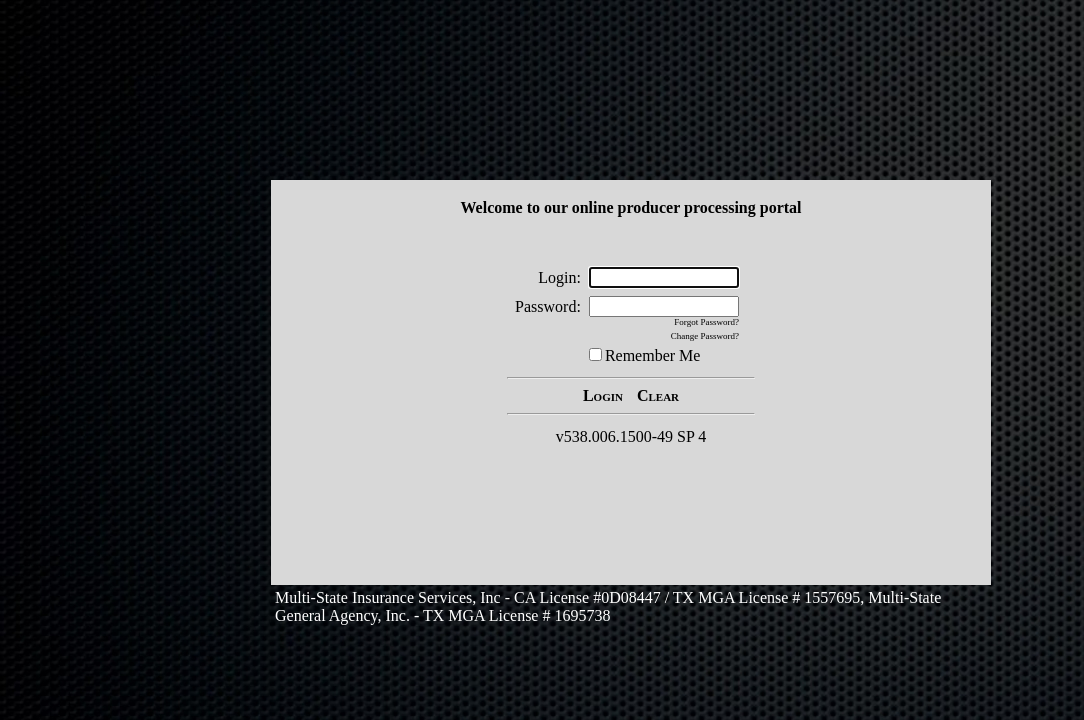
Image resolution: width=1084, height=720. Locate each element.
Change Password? (705, 336)
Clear (658, 395)
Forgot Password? (706, 322)
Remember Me (653, 355)
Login (603, 395)
